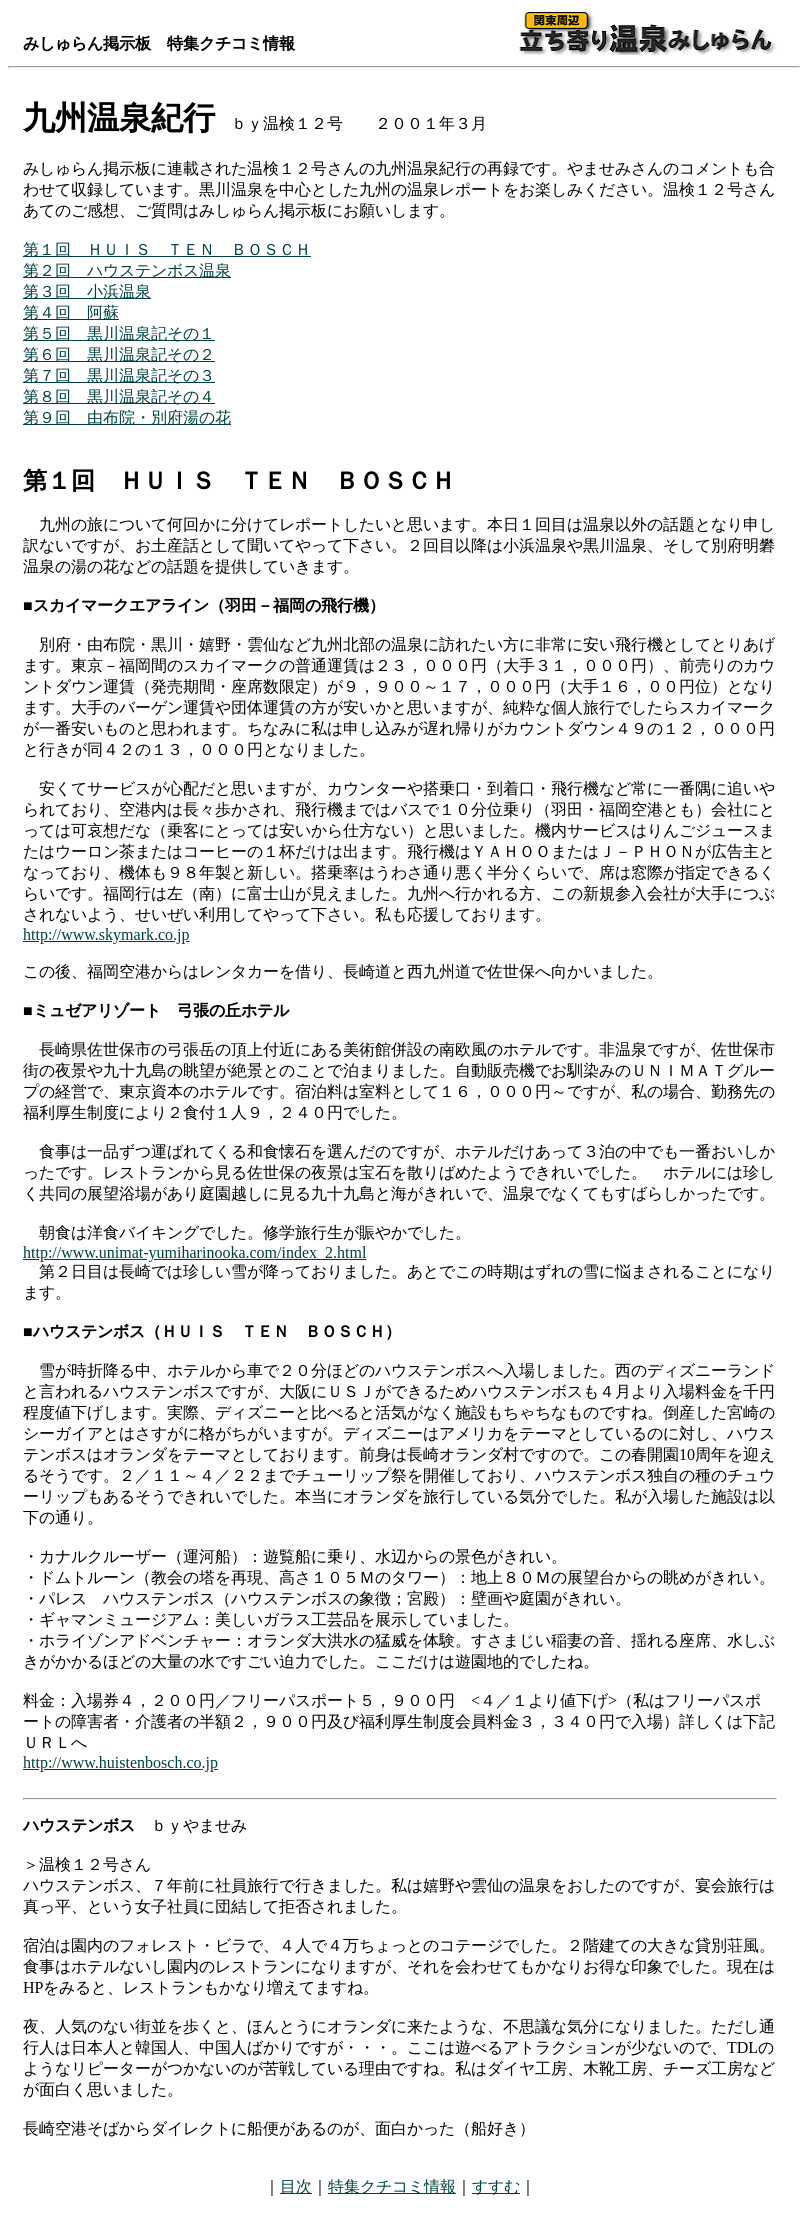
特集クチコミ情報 (392, 2186)
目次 (296, 2186)
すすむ (496, 2186)
